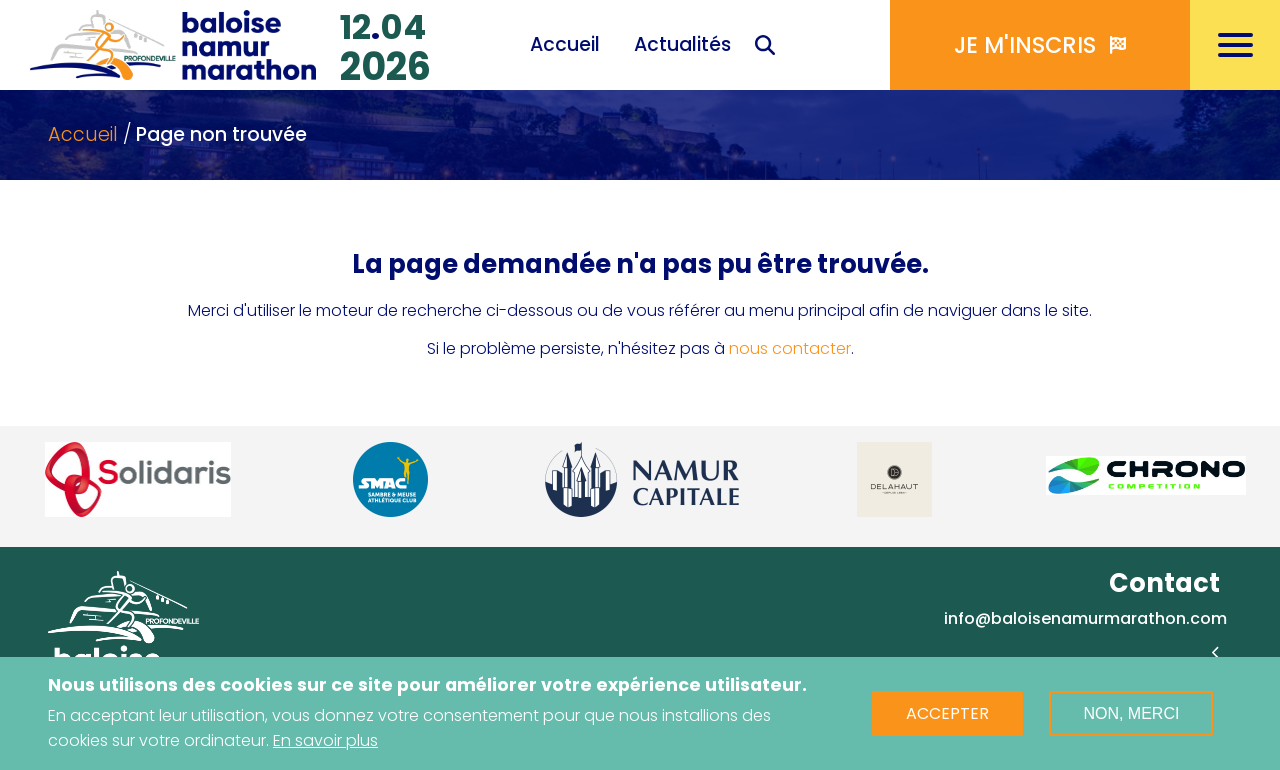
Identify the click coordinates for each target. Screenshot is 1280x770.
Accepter (947, 714)
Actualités (682, 44)
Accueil (565, 44)
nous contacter (790, 348)
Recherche (765, 47)
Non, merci (1131, 714)
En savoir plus (325, 742)
